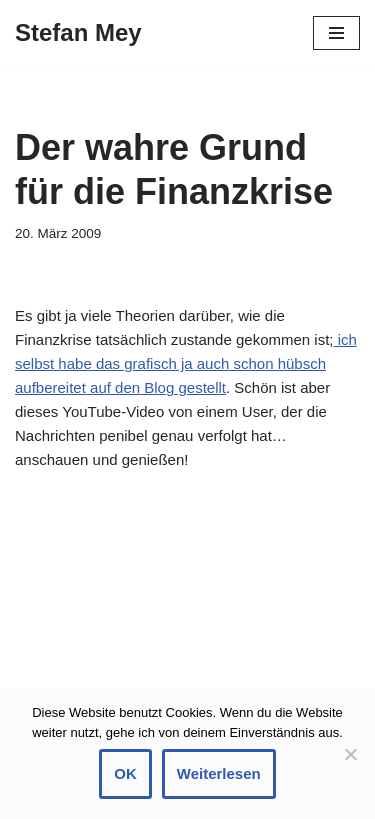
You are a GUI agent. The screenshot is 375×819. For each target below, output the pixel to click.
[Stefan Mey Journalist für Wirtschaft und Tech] (78, 33)
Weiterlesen (219, 773)
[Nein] (350, 754)
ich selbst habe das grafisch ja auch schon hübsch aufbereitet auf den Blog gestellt (186, 363)
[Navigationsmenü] (336, 33)
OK (125, 773)
